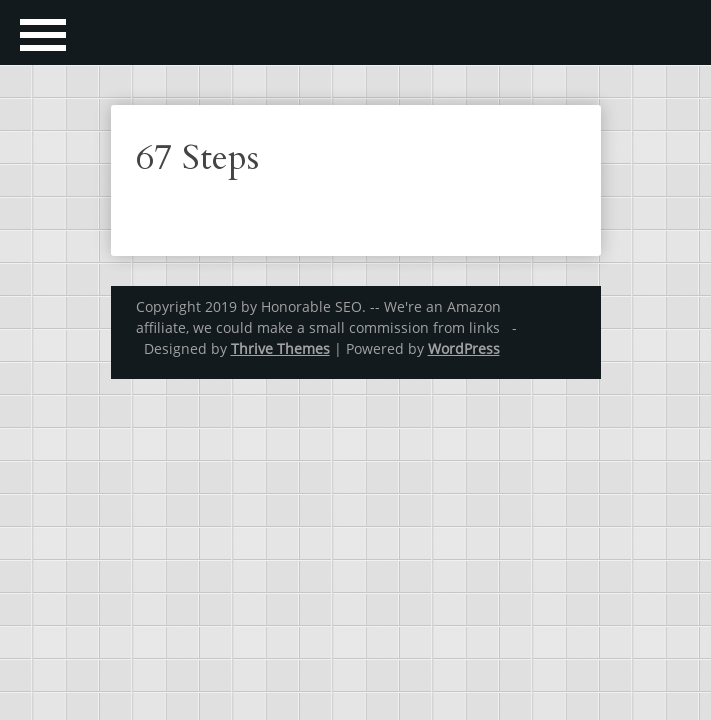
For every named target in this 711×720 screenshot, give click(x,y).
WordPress (464, 348)
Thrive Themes (280, 348)
